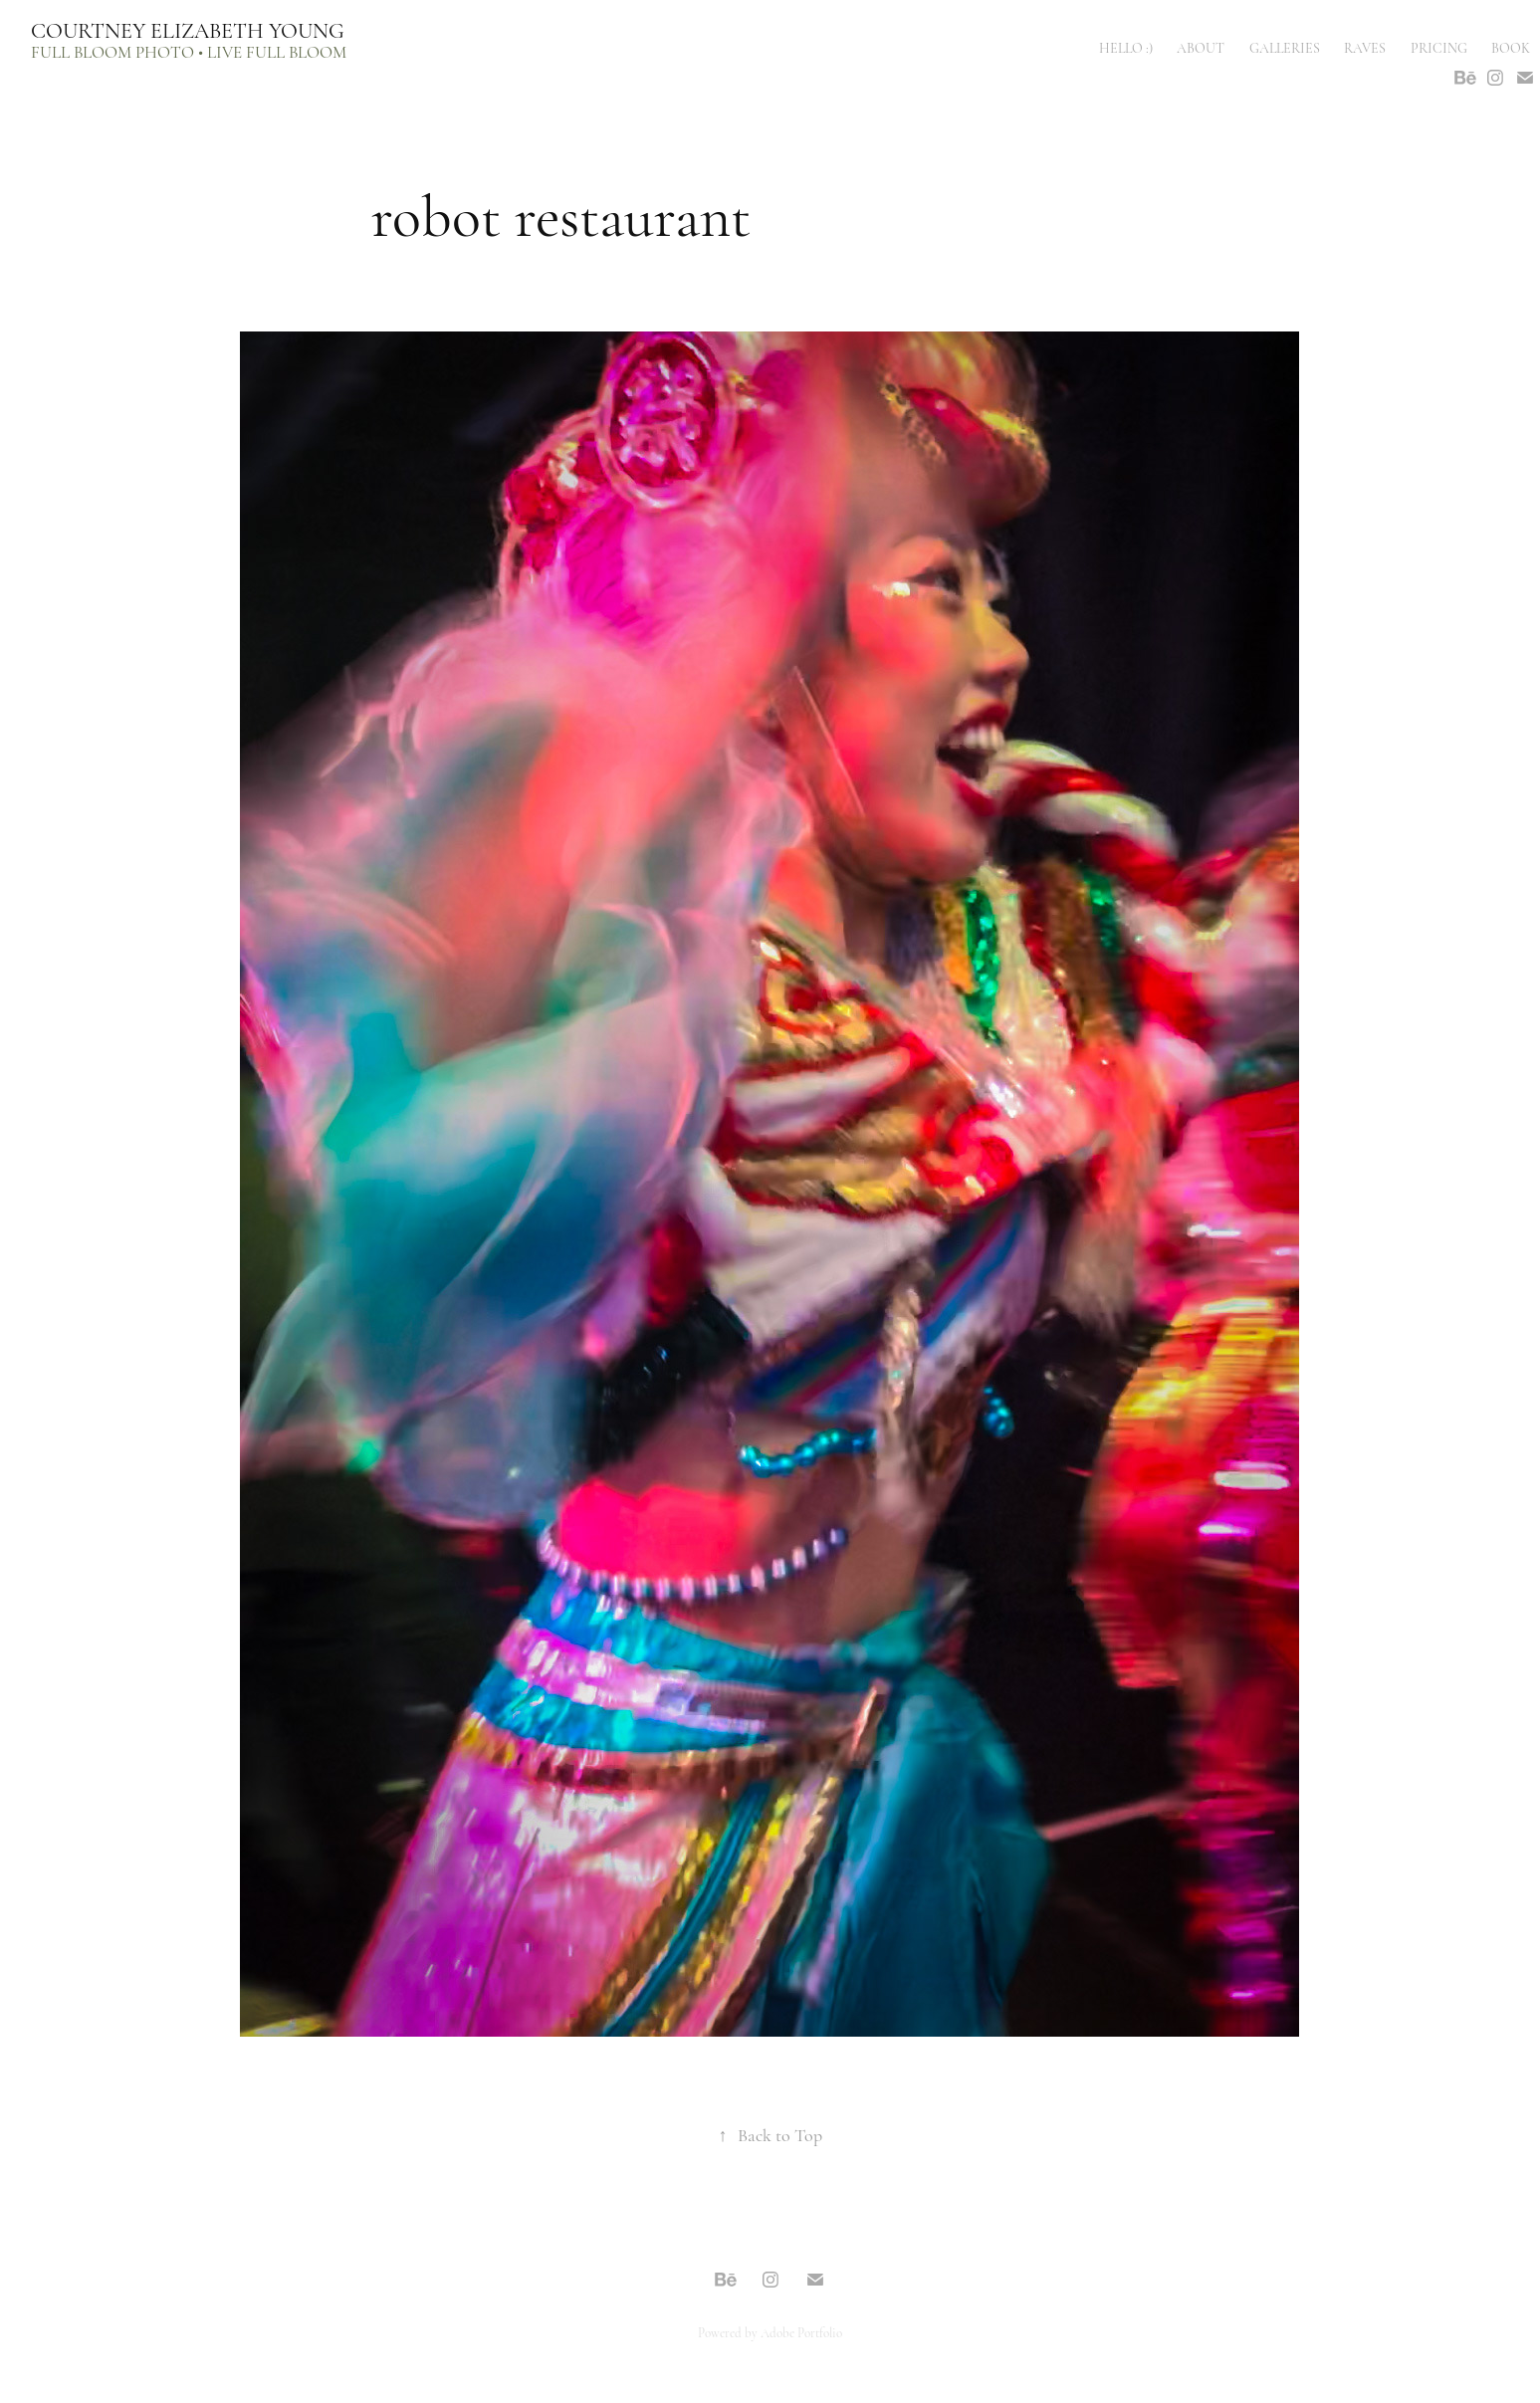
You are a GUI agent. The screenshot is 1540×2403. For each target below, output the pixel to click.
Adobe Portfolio (801, 2333)
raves (1365, 48)
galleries (1284, 48)
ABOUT (1200, 48)
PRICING (1439, 48)
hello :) (1126, 48)
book (1510, 48)
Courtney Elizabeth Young (187, 31)
